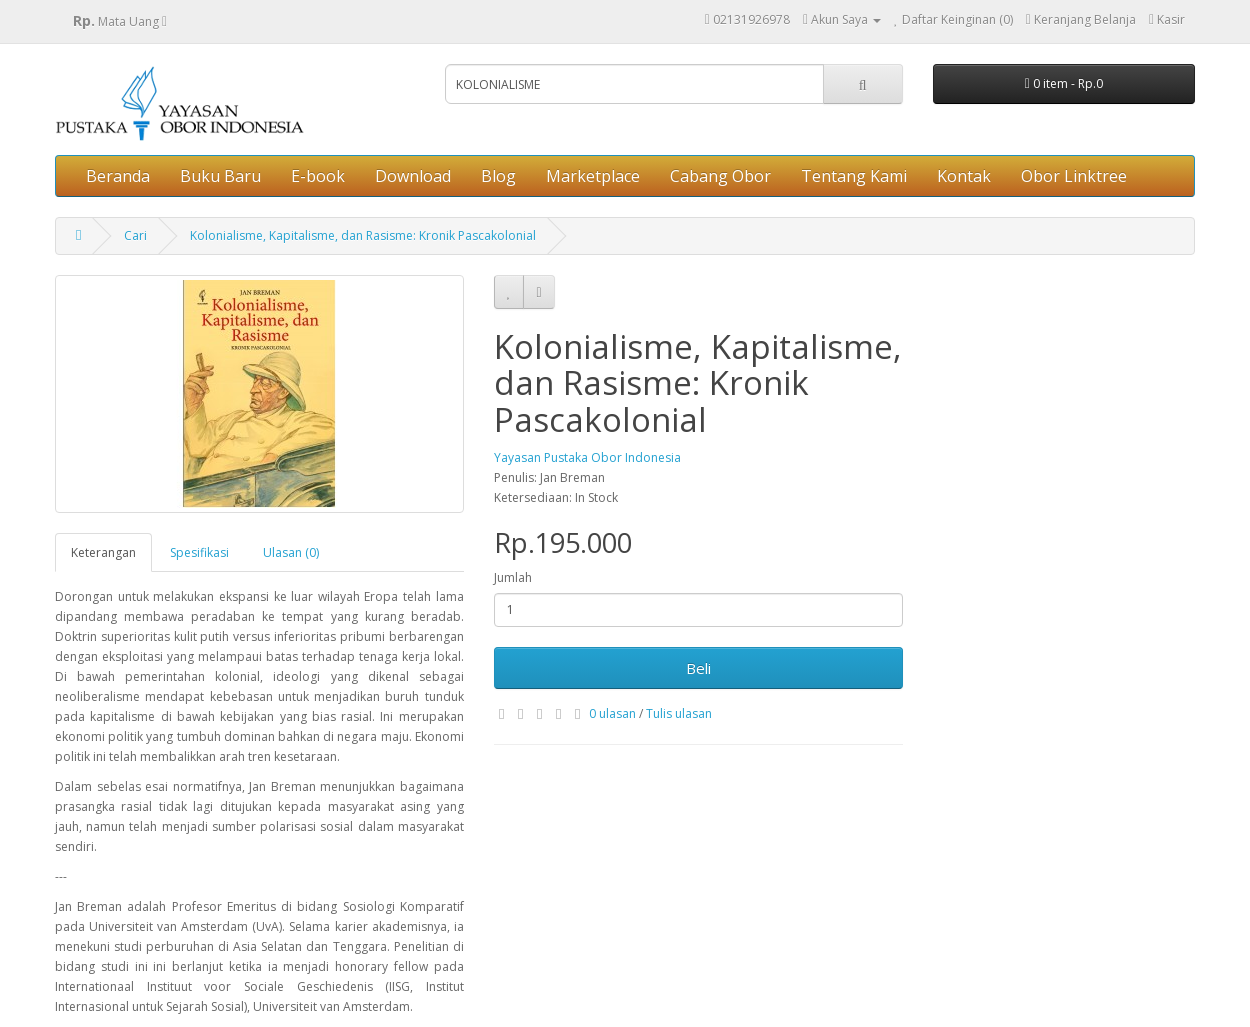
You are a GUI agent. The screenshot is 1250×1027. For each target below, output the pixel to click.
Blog (498, 176)
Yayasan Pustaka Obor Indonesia (587, 457)
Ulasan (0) (291, 552)
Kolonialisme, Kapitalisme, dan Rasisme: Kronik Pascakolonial (363, 235)
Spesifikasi (199, 552)
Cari (135, 235)
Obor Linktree (1074, 176)
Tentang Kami (854, 176)
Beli (698, 668)
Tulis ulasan (679, 713)
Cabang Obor (720, 176)
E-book (318, 176)
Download (413, 176)
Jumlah (513, 577)
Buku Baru (220, 176)
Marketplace (593, 176)
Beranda (118, 176)
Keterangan (103, 552)
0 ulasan (612, 713)
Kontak (964, 176)
